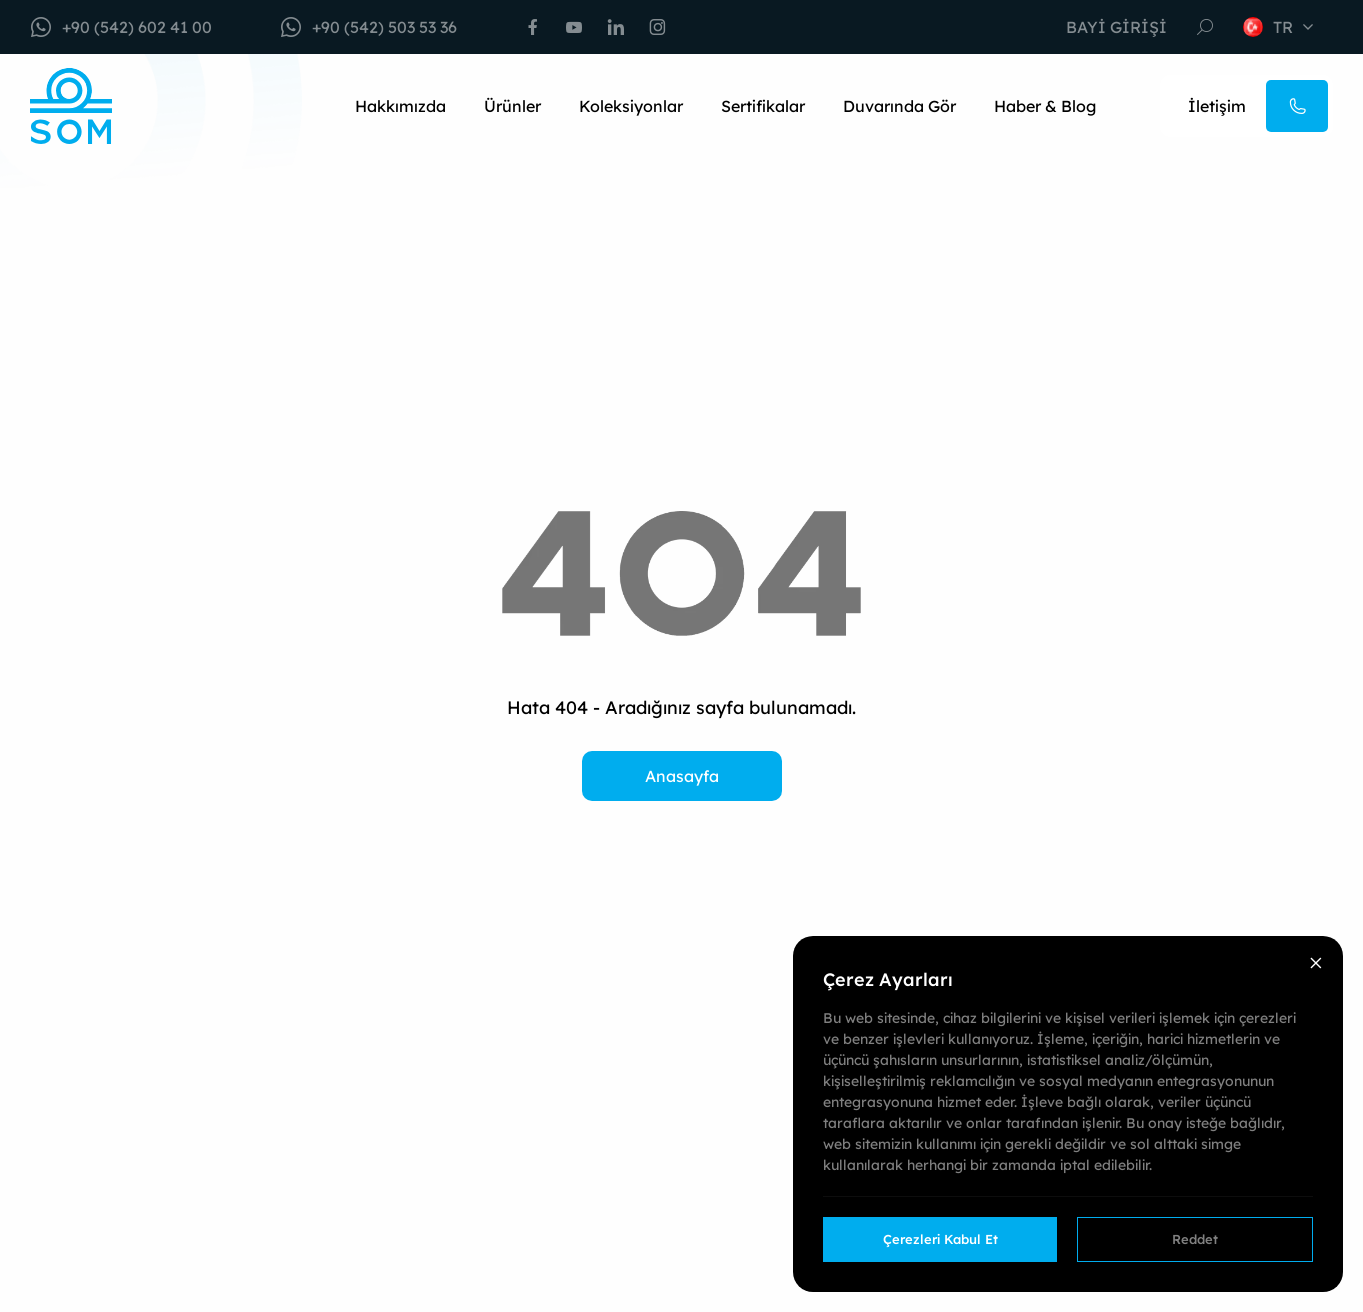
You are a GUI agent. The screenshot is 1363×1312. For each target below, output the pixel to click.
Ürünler (512, 106)
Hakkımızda (400, 106)
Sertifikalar (763, 106)
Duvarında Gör (899, 106)
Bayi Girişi (1116, 27)
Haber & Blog (1045, 106)
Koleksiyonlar (631, 106)
